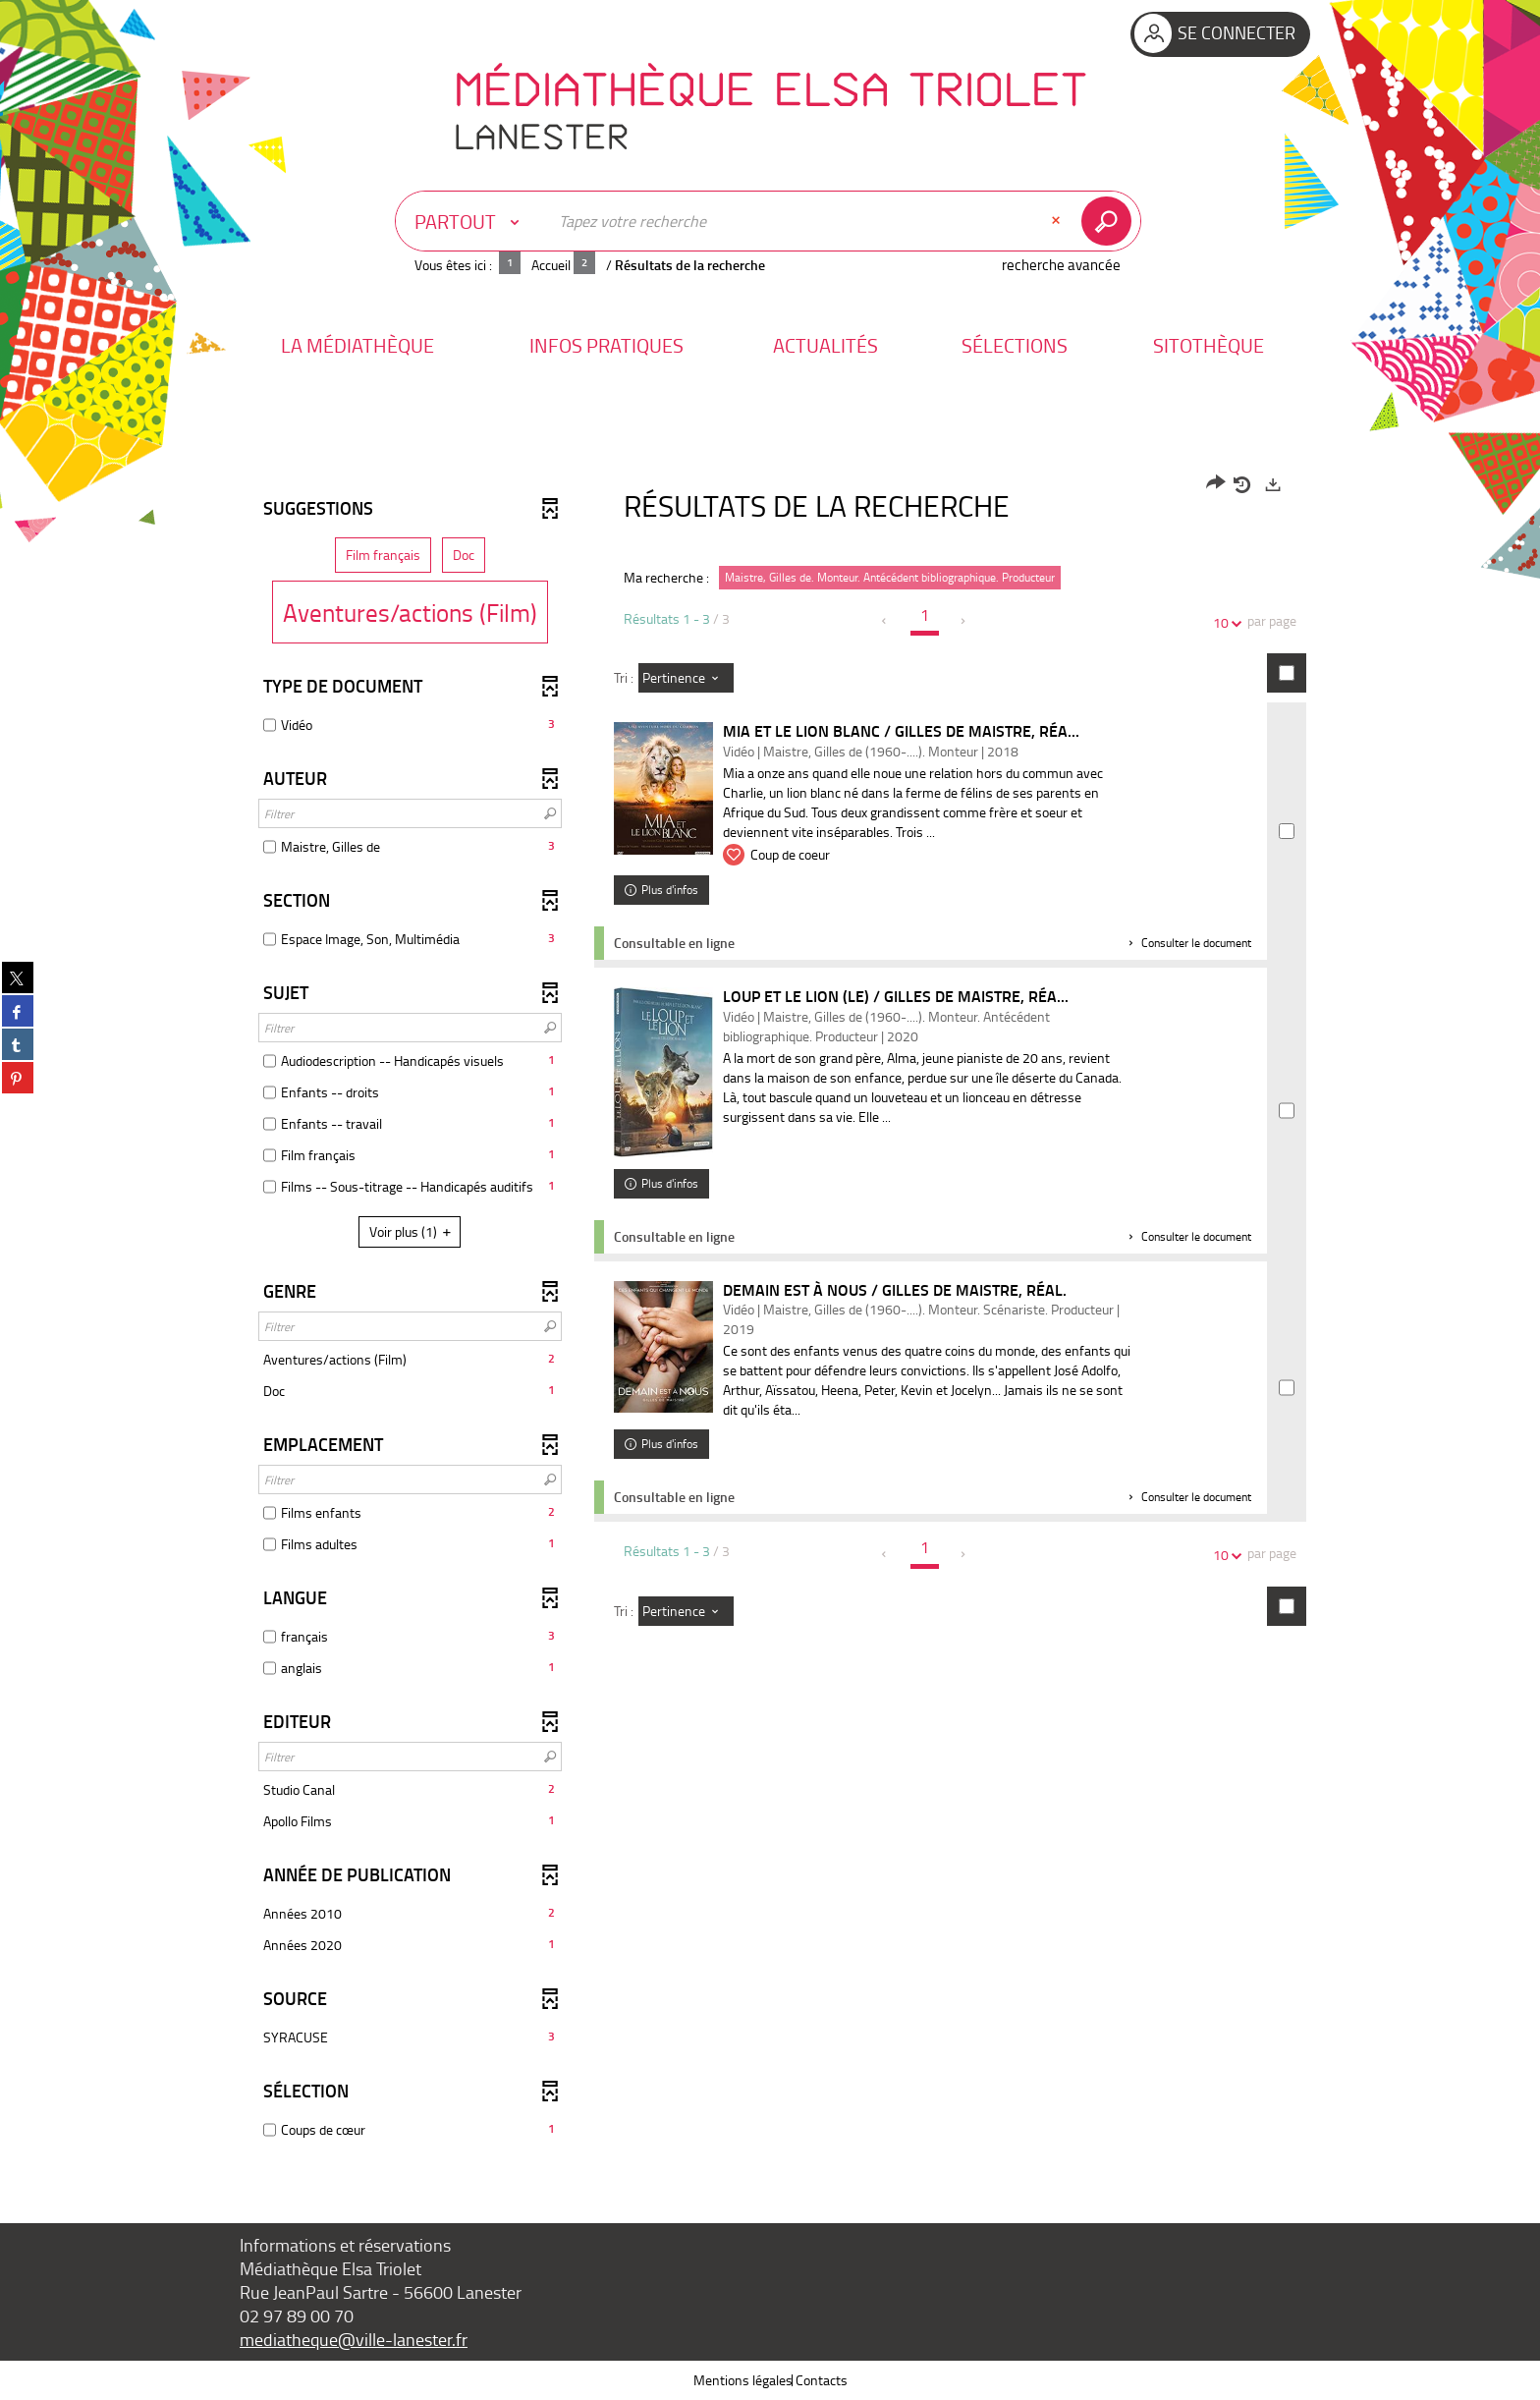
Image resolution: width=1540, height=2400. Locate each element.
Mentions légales (743, 2380)
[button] (357, 345)
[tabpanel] (770, 1310)
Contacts (822, 2380)
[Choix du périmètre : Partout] (471, 221)
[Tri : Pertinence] (686, 678)
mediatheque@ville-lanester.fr (354, 2339)
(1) (413, 1231)
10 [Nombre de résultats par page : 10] (1224, 622)
